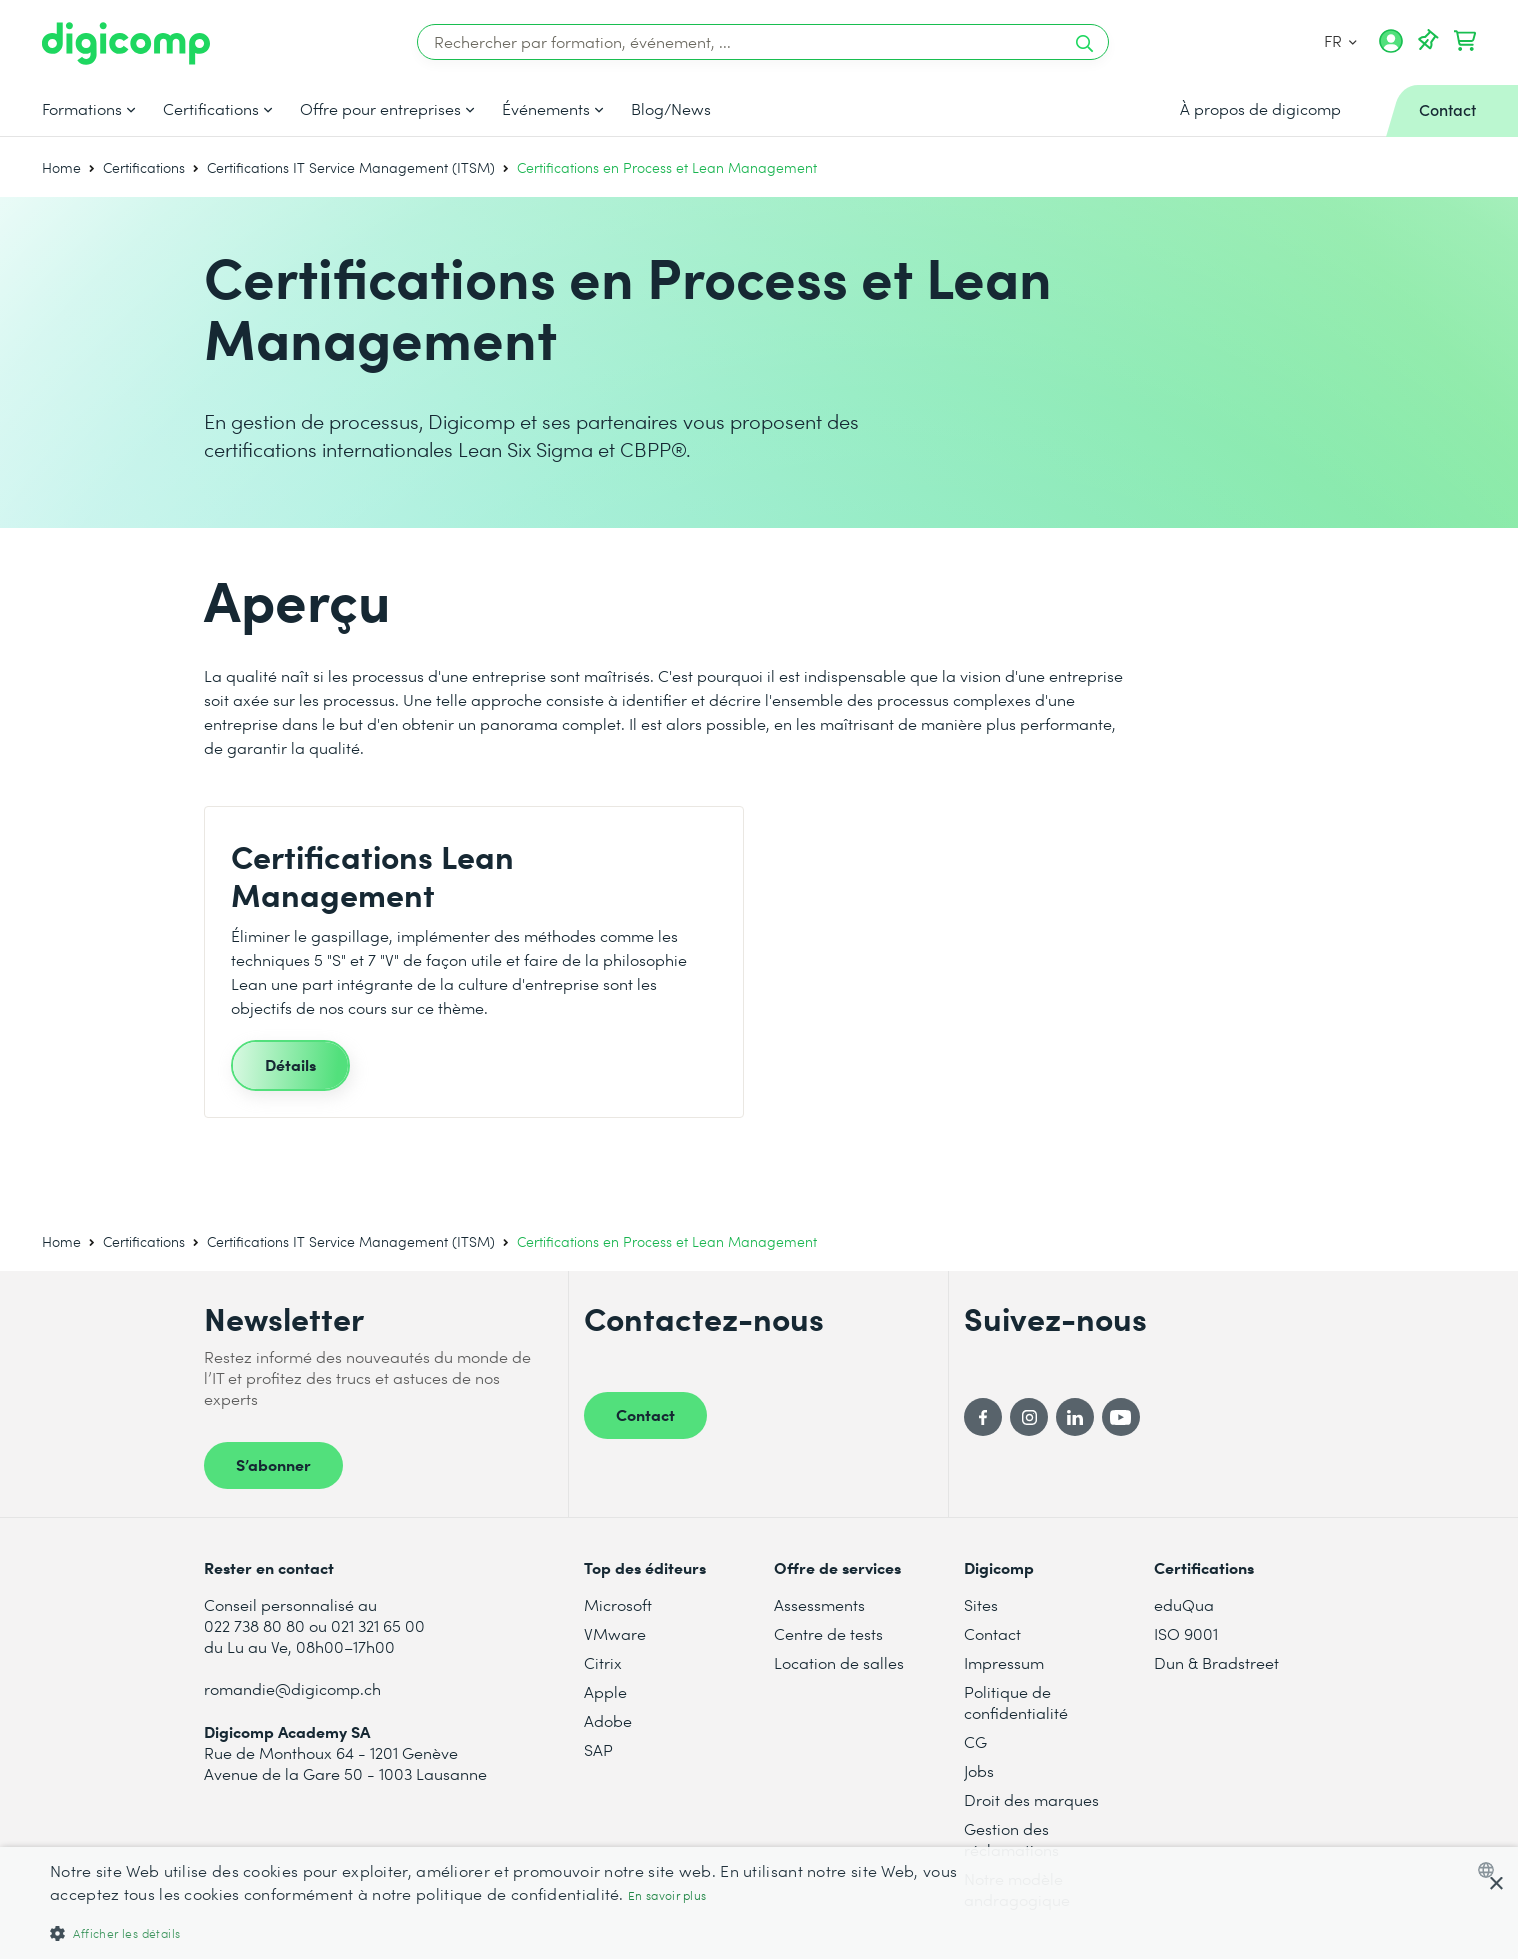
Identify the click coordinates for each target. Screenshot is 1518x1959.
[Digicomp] (126, 43)
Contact (645, 1414)
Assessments (819, 1604)
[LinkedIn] (1075, 1417)
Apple (605, 1691)
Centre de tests (828, 1633)
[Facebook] (983, 1417)
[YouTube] (1121, 1417)
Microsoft (618, 1604)
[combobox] (1490, 1870)
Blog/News (671, 109)
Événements (546, 109)
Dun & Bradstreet (1216, 1662)
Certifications (211, 109)
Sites (981, 1604)
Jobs (979, 1770)
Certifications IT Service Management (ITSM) (351, 167)
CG (975, 1741)
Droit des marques (1031, 1799)
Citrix (603, 1662)
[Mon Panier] (1465, 41)
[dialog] (759, 1903)
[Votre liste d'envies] (1428, 41)
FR (1339, 40)
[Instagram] (1029, 1417)
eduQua (1184, 1604)
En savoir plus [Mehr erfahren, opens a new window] (667, 1895)
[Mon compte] (1391, 48)
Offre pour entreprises (380, 109)
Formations (82, 109)
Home (61, 167)
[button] (507, 1932)
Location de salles (839, 1662)
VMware (615, 1633)
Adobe (608, 1720)
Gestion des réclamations (1011, 1839)
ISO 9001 (1186, 1633)
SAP (598, 1749)
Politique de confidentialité (1016, 1702)
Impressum (1004, 1662)
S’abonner (273, 1464)
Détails (290, 1064)
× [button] (1495, 1884)
